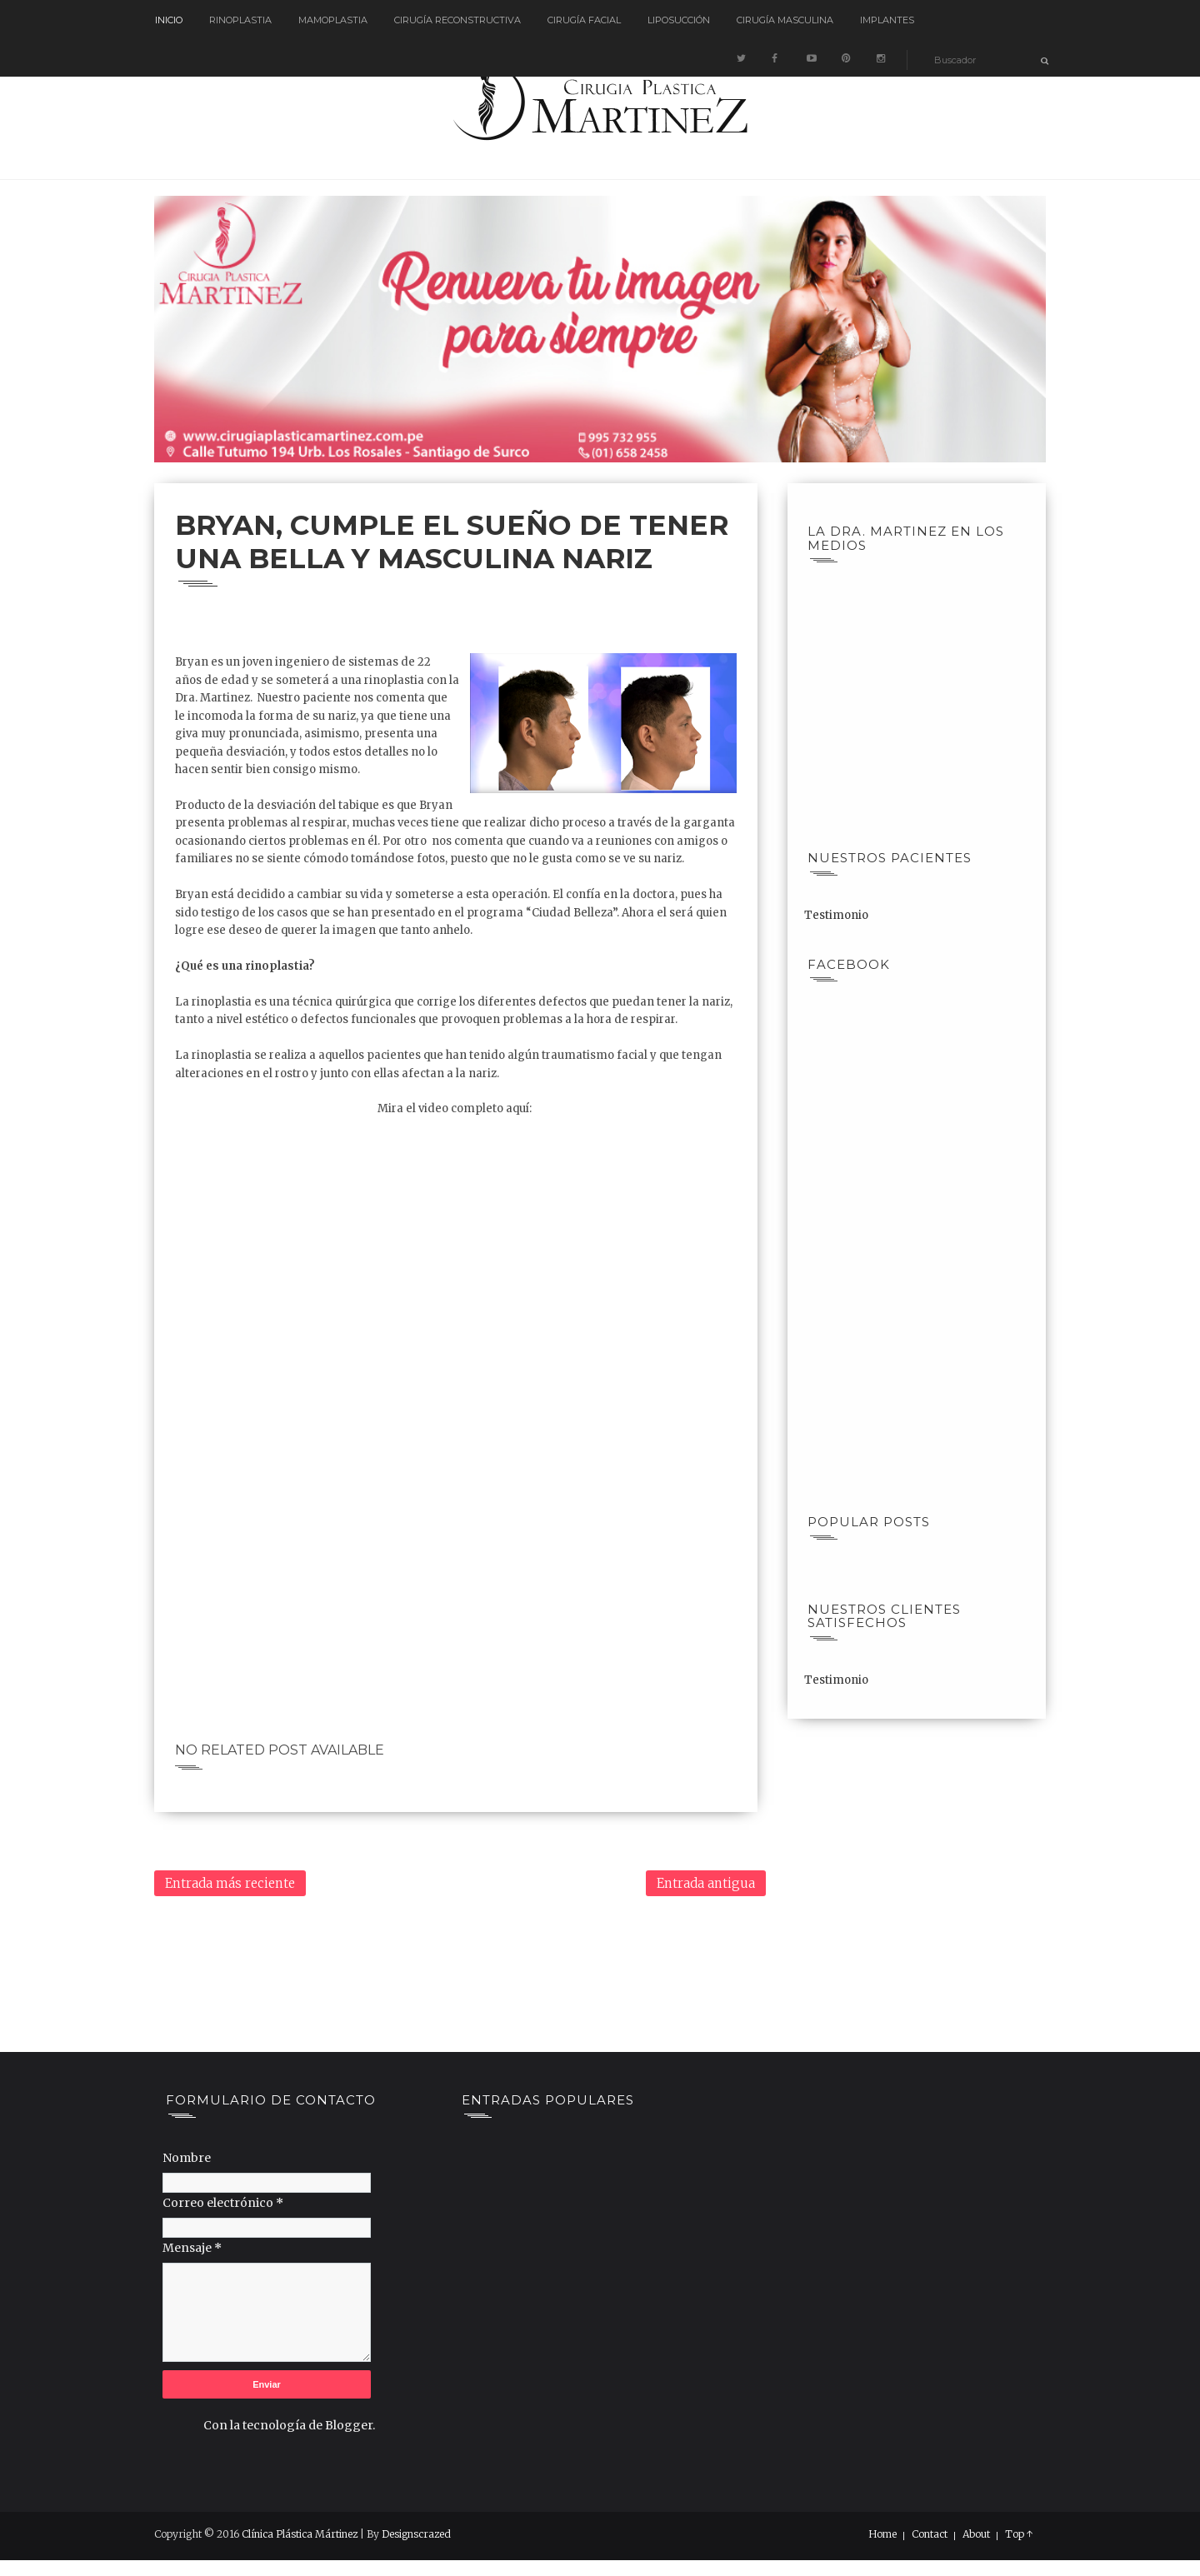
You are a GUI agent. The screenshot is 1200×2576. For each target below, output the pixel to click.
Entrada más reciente (230, 1883)
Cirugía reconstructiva (457, 20)
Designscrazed (416, 2534)
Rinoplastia (240, 20)
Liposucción (679, 20)
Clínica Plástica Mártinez (300, 2534)
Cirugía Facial (584, 20)
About (976, 2534)
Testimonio (836, 915)
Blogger (348, 2425)
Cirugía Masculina (785, 20)
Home (882, 2534)
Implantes (887, 20)
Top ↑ (1019, 2534)
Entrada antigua (706, 1883)
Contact (930, 2534)
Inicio (168, 20)
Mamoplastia (333, 20)
